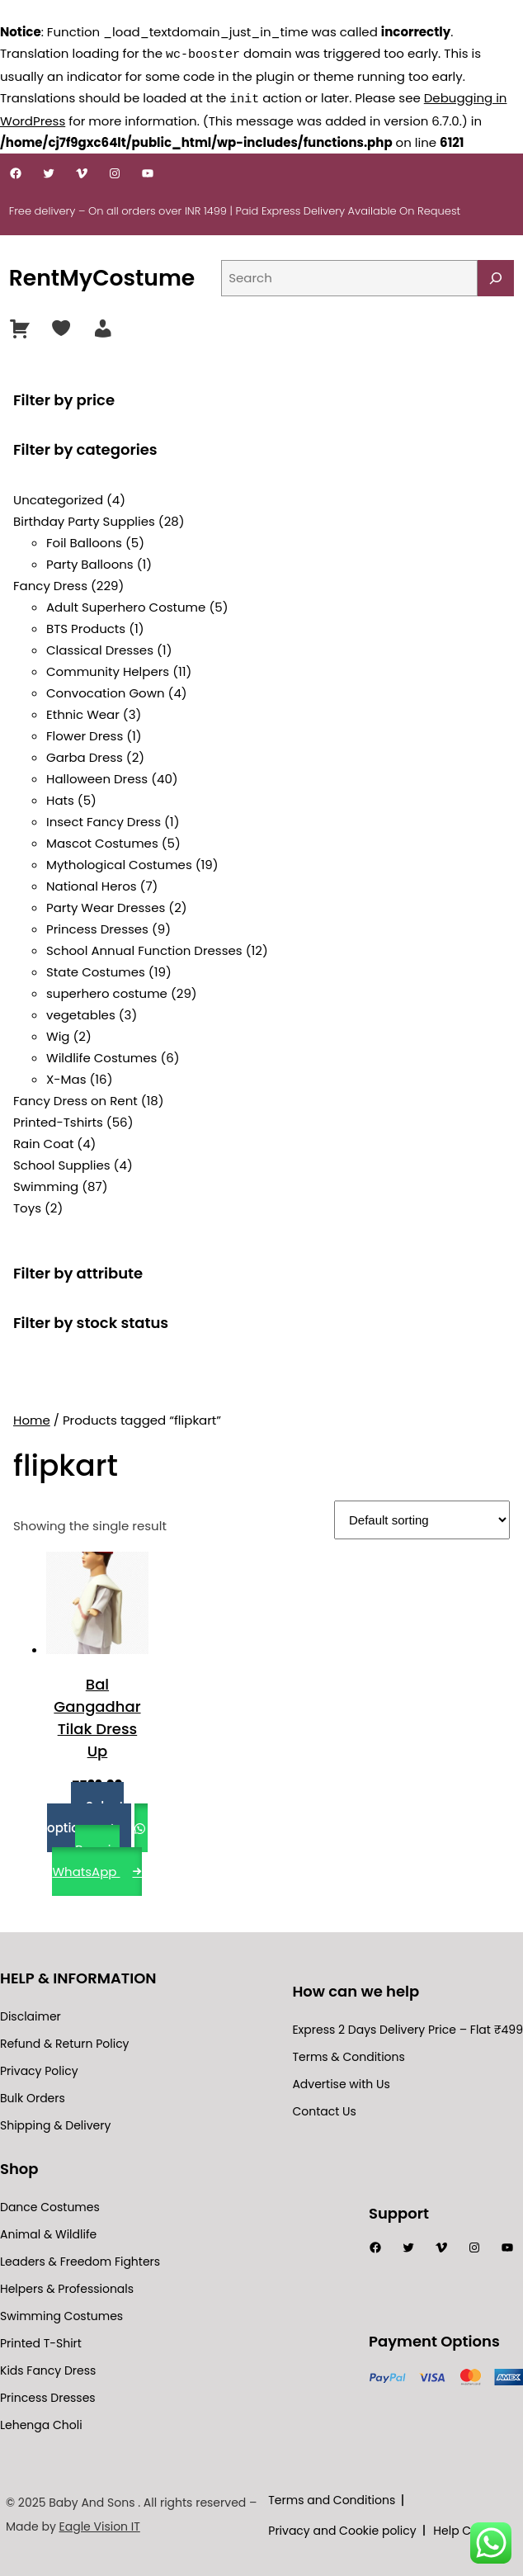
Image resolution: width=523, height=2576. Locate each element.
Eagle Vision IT (99, 2525)
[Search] (496, 276)
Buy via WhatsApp (86, 1859)
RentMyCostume (102, 276)
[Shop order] (422, 1518)
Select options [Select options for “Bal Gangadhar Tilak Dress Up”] (85, 1815)
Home (31, 1418)
